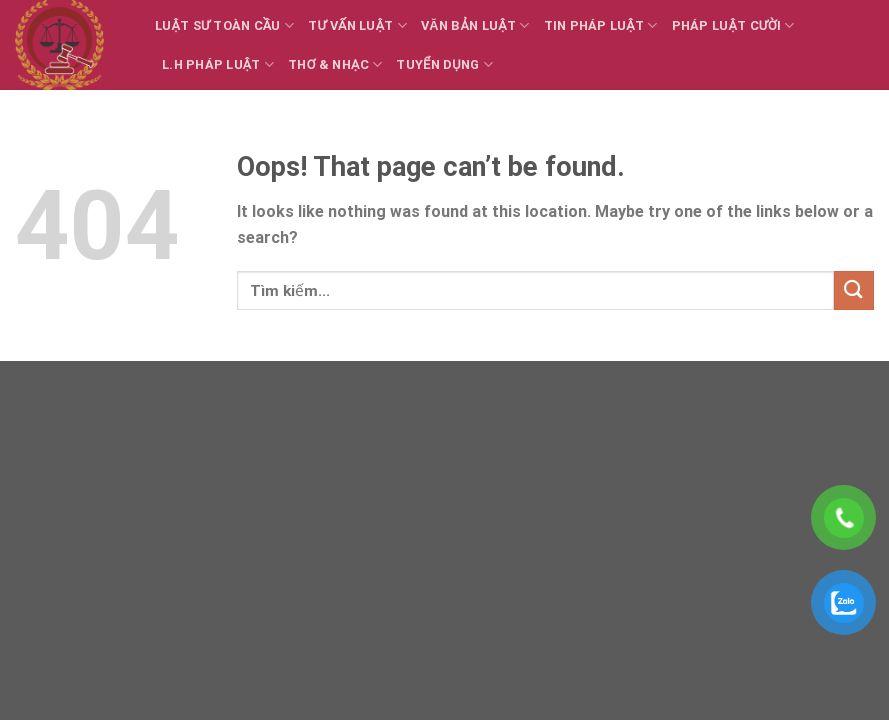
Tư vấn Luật (357, 25)
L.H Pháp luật (218, 64)
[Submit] (854, 290)
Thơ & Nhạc (335, 64)
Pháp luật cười (733, 25)
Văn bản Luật (475, 25)
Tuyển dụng (444, 64)
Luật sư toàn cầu (224, 25)
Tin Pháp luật (601, 25)
